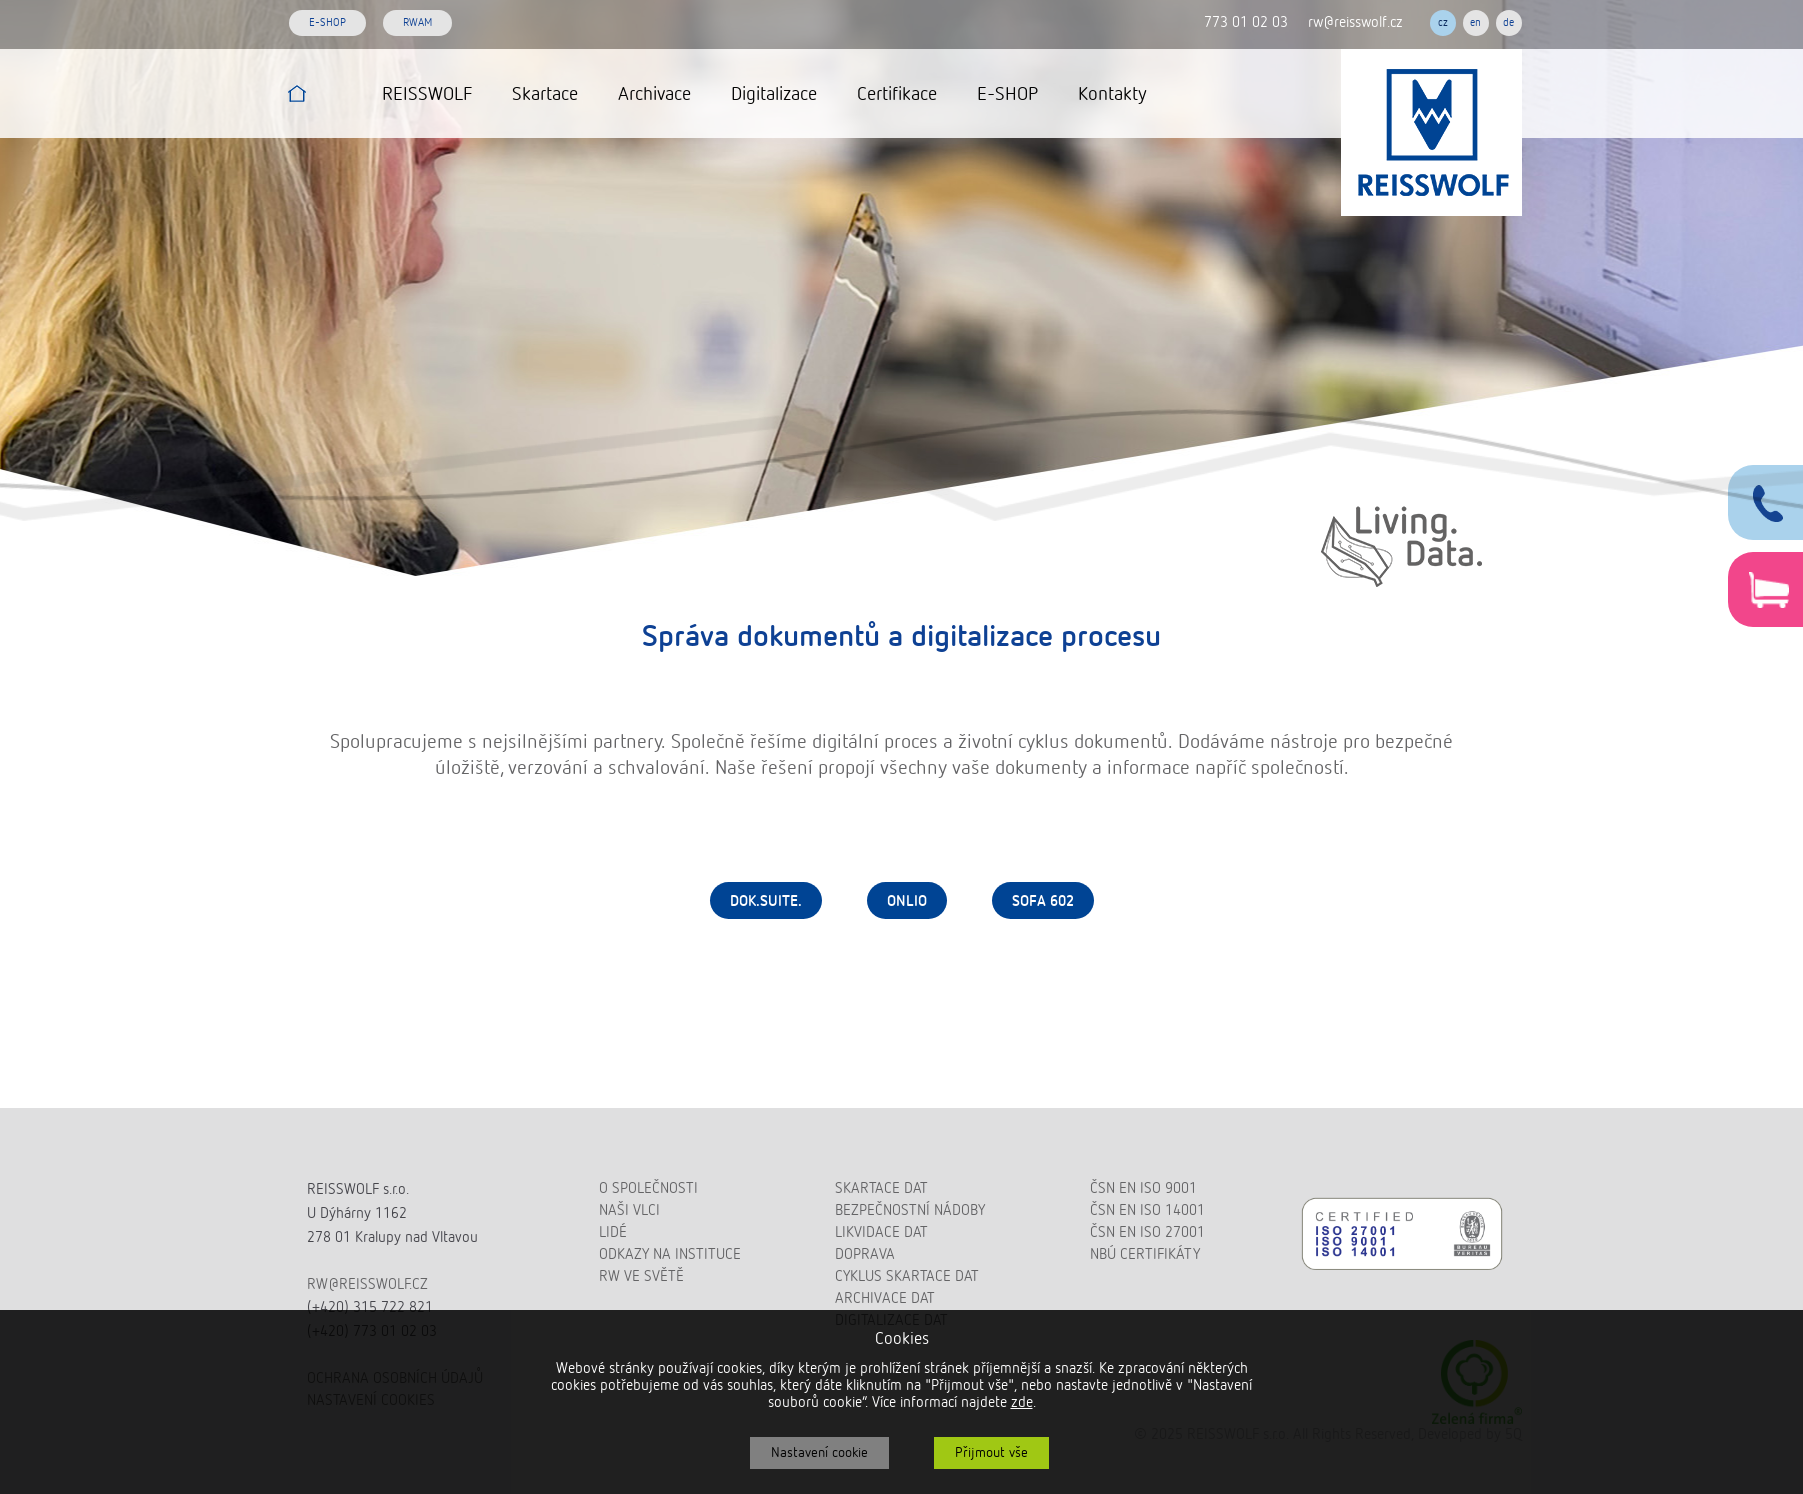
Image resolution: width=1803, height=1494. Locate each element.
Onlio (907, 901)
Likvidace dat (881, 1232)
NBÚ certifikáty (1145, 1254)
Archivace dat (885, 1298)
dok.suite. (766, 901)
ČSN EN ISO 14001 (1147, 1210)
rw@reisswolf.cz (1355, 22)
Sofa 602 (1043, 901)
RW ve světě (641, 1276)
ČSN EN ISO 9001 (1143, 1188)
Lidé (613, 1232)
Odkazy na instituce (670, 1254)
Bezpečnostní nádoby (910, 1210)
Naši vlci (629, 1210)
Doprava (865, 1254)
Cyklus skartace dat (907, 1276)
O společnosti (648, 1188)
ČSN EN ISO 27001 (1147, 1232)
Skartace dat (881, 1188)
